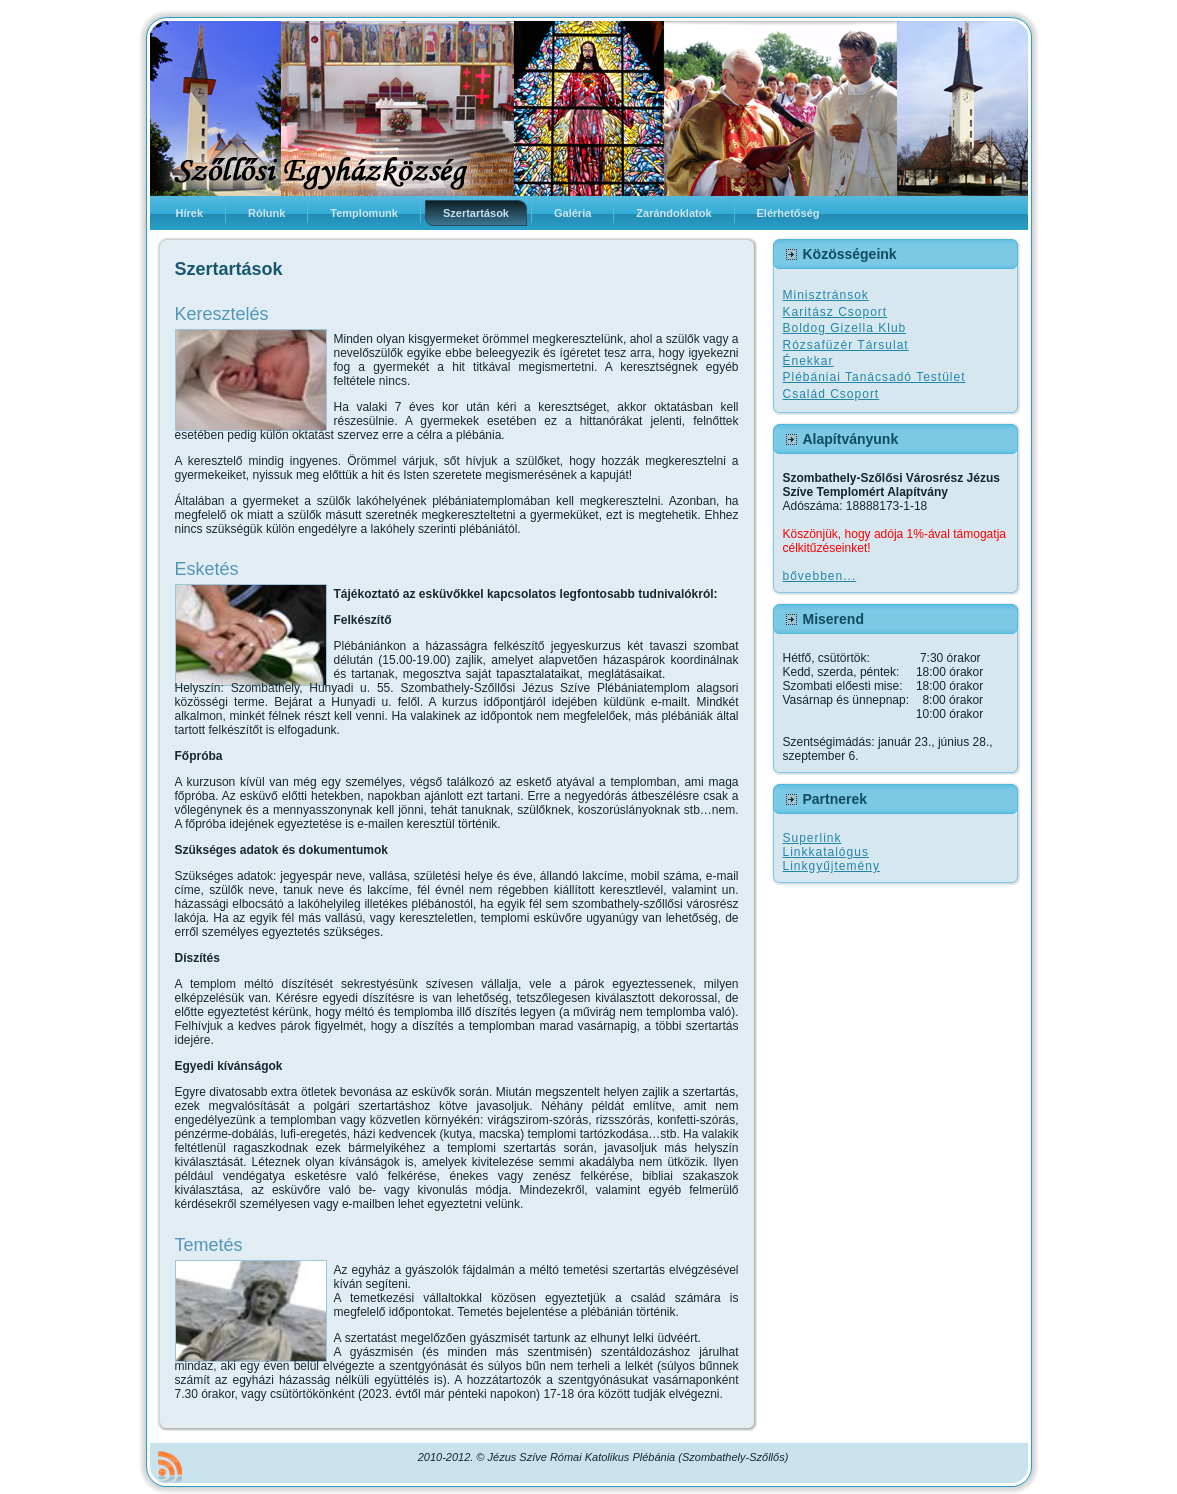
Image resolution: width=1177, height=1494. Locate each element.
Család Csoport (831, 394)
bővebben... (820, 576)
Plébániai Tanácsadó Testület (874, 377)
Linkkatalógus (826, 852)
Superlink (812, 838)
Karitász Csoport (835, 312)
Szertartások (229, 269)
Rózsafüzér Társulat (846, 345)
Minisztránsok (826, 295)
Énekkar (808, 361)
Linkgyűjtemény (831, 866)
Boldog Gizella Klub (845, 328)
